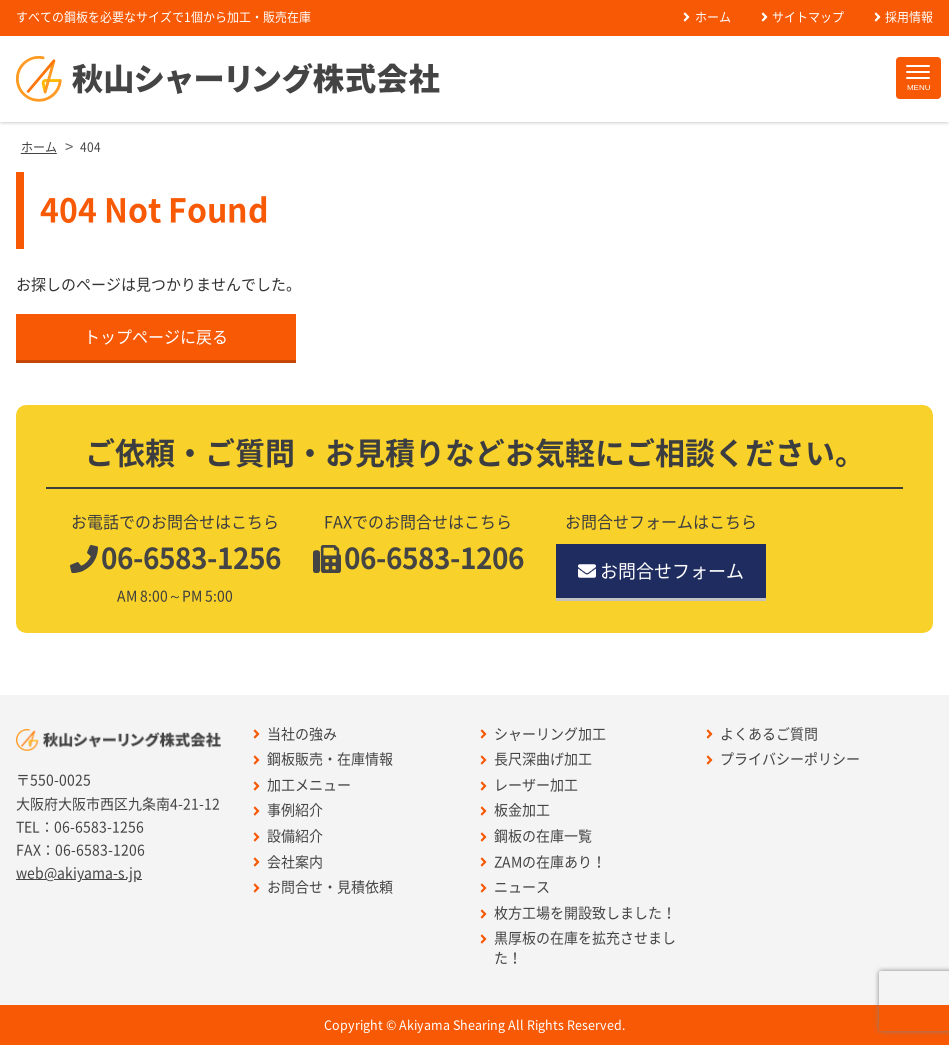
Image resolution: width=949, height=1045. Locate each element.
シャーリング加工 (543, 734)
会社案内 (288, 862)
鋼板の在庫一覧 (536, 836)
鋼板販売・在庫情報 (323, 759)
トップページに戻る (156, 337)
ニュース (515, 887)
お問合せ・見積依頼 (323, 887)
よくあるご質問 (762, 734)
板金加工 (515, 810)
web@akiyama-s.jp (79, 873)
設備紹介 (288, 836)
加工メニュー (302, 785)
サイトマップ (802, 17)
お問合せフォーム (661, 571)
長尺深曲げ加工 (536, 759)
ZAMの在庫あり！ (543, 862)
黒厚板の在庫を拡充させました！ (578, 948)
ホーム (706, 17)
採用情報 (903, 17)
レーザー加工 (529, 785)
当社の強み (295, 734)
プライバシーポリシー (783, 759)
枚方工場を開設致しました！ (578, 913)
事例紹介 (288, 810)
